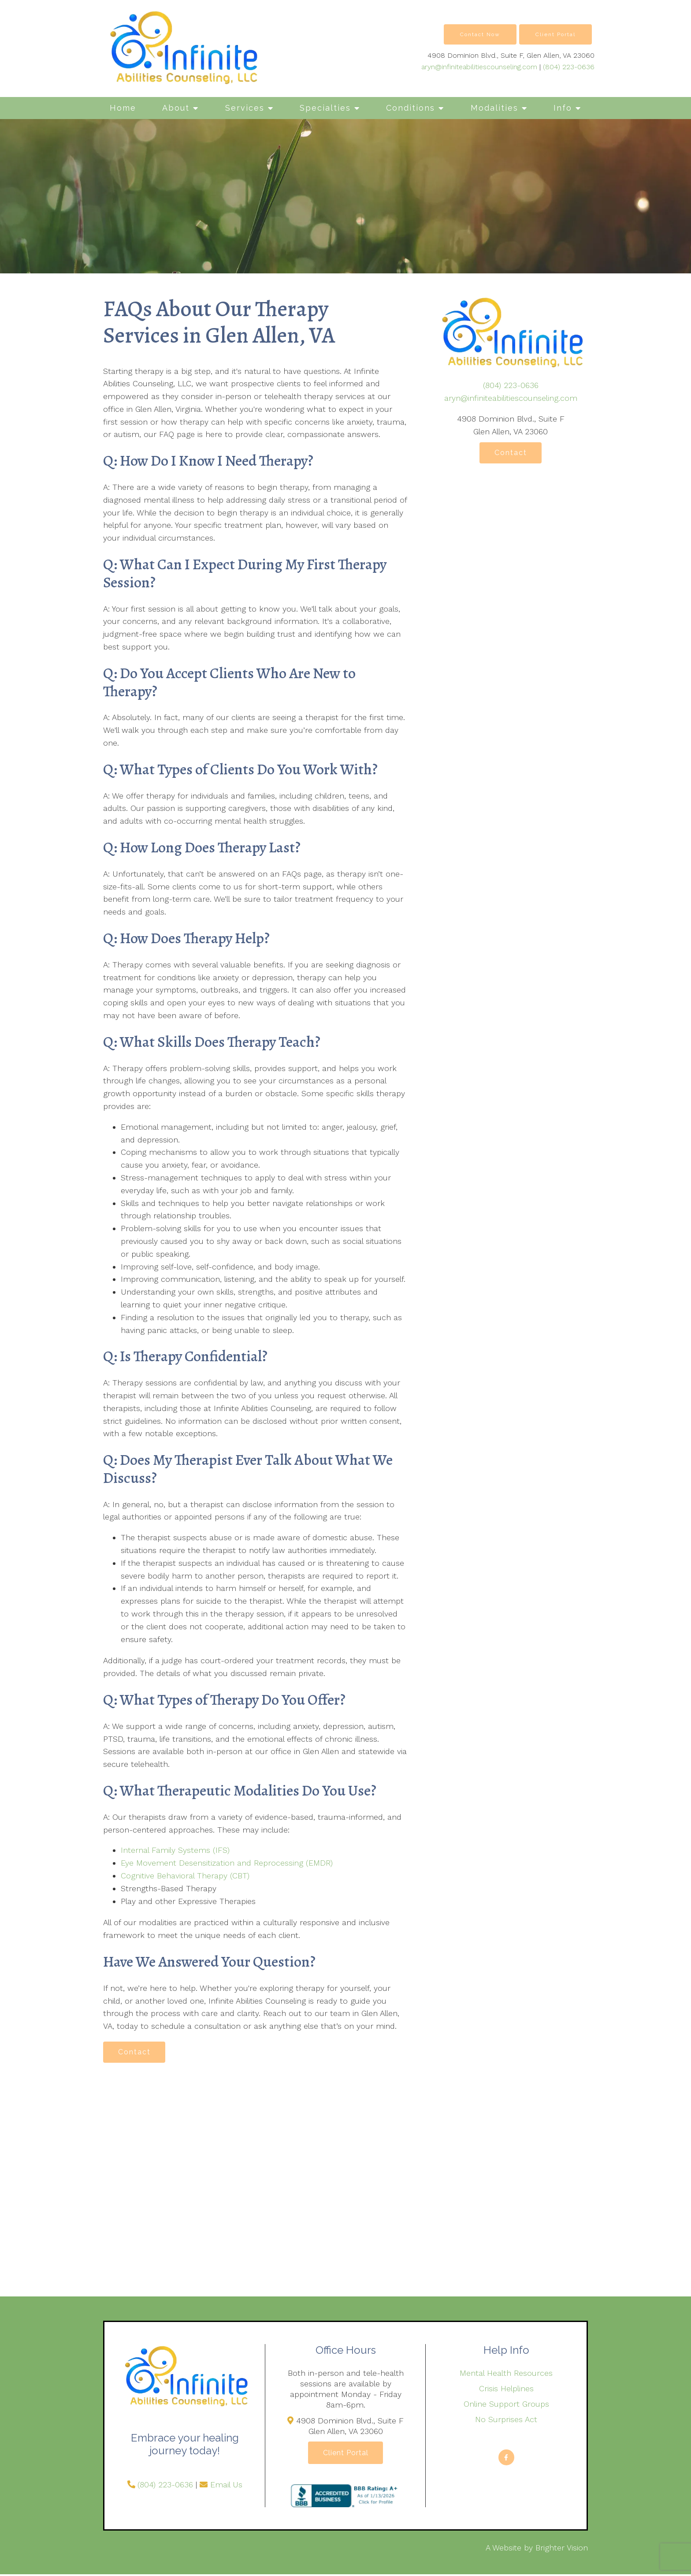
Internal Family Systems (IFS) (175, 1850)
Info (563, 107)
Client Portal (555, 34)
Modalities (494, 107)
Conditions (410, 107)
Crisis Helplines (506, 2389)
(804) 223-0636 (568, 67)
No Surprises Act (506, 2420)
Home (123, 107)
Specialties (325, 107)
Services (244, 107)
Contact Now (480, 34)
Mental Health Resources (506, 2373)
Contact (135, 2052)
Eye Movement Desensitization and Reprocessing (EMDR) (227, 1862)
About (175, 107)
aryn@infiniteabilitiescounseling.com (479, 67)
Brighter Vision (561, 2549)
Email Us (226, 2485)
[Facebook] (506, 2458)
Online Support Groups (506, 2404)
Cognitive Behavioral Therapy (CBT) (185, 1875)
